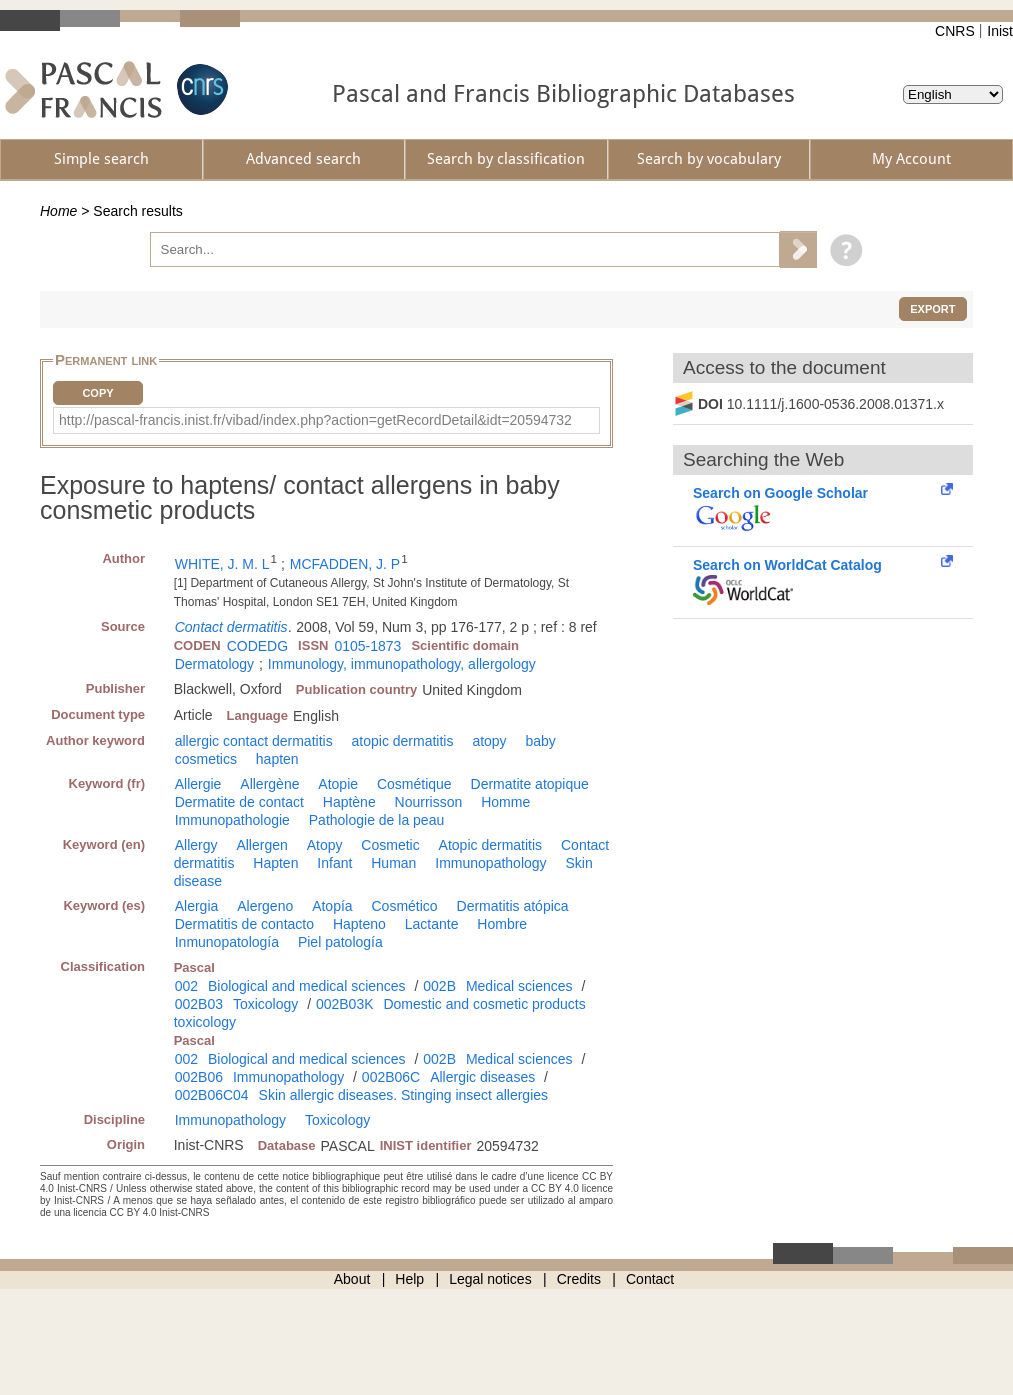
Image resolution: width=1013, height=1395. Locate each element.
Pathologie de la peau (376, 820)
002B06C (391, 1077)
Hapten (275, 863)
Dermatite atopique (530, 784)
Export (932, 309)
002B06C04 (212, 1095)
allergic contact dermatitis (254, 741)
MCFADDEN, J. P (345, 564)
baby (541, 741)
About (352, 1279)
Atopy (325, 845)
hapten (277, 759)
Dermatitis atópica (513, 906)
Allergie (198, 784)
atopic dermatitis (403, 741)
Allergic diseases (482, 1077)
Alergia (197, 906)
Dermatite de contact (239, 802)
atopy (489, 741)
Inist (1000, 31)
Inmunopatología (227, 942)
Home (58, 211)
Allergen (261, 845)
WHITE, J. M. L (222, 564)
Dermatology (214, 664)
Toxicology (265, 1004)
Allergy (196, 845)
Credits (579, 1279)
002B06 (199, 1077)
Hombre (502, 924)
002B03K (345, 1004)
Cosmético (405, 906)
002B (439, 986)
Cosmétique (414, 784)
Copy (97, 393)
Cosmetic (390, 845)
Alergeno (265, 906)
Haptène (349, 802)
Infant (334, 863)
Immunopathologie (232, 820)
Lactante (432, 924)
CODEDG (257, 646)
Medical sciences (519, 986)
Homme (505, 802)
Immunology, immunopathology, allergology (402, 664)
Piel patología (340, 942)
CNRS (955, 31)
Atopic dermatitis (490, 845)
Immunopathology (490, 863)
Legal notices (490, 1279)
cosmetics (206, 759)
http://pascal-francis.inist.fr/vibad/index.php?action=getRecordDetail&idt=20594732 (315, 420)
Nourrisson (429, 802)
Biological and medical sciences (307, 986)
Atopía (332, 906)
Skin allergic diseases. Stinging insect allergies (403, 1095)
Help (409, 1279)
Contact (650, 1279)
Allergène (269, 784)
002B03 (199, 1004)
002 (186, 986)
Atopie (338, 784)
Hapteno (359, 924)
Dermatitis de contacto (244, 924)
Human (393, 863)
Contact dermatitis (231, 627)
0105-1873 (367, 646)
